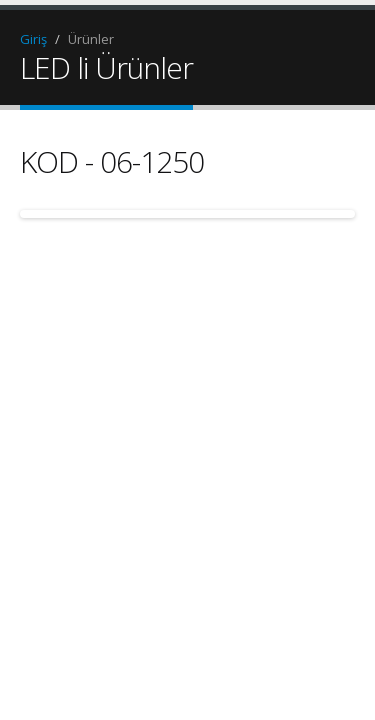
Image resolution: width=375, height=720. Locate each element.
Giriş (33, 39)
